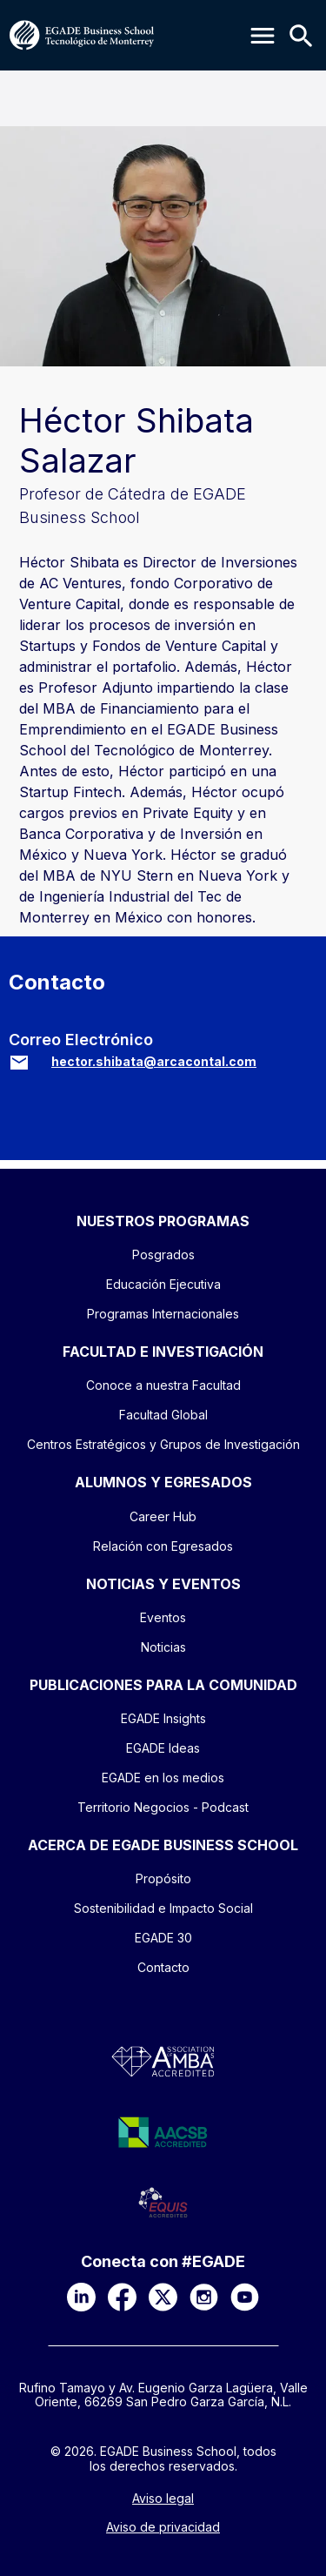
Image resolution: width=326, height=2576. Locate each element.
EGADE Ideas (163, 1748)
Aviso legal (163, 2499)
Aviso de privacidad (163, 2527)
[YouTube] (244, 2297)
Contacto (163, 1967)
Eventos (163, 1617)
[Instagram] (204, 2297)
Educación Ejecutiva (163, 1284)
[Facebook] (122, 2297)
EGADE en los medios (163, 1777)
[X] (163, 2297)
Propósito (163, 1878)
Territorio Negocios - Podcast (163, 1807)
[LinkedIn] (81, 2297)
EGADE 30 (163, 1937)
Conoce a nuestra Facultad (163, 1385)
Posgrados (163, 1254)
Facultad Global (163, 1414)
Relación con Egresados (163, 1546)
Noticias (163, 1647)
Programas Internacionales (163, 1313)
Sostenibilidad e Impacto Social (163, 1908)
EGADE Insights (163, 1718)
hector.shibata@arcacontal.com (153, 1061)
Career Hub (163, 1516)
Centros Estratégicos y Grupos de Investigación (163, 1444)
